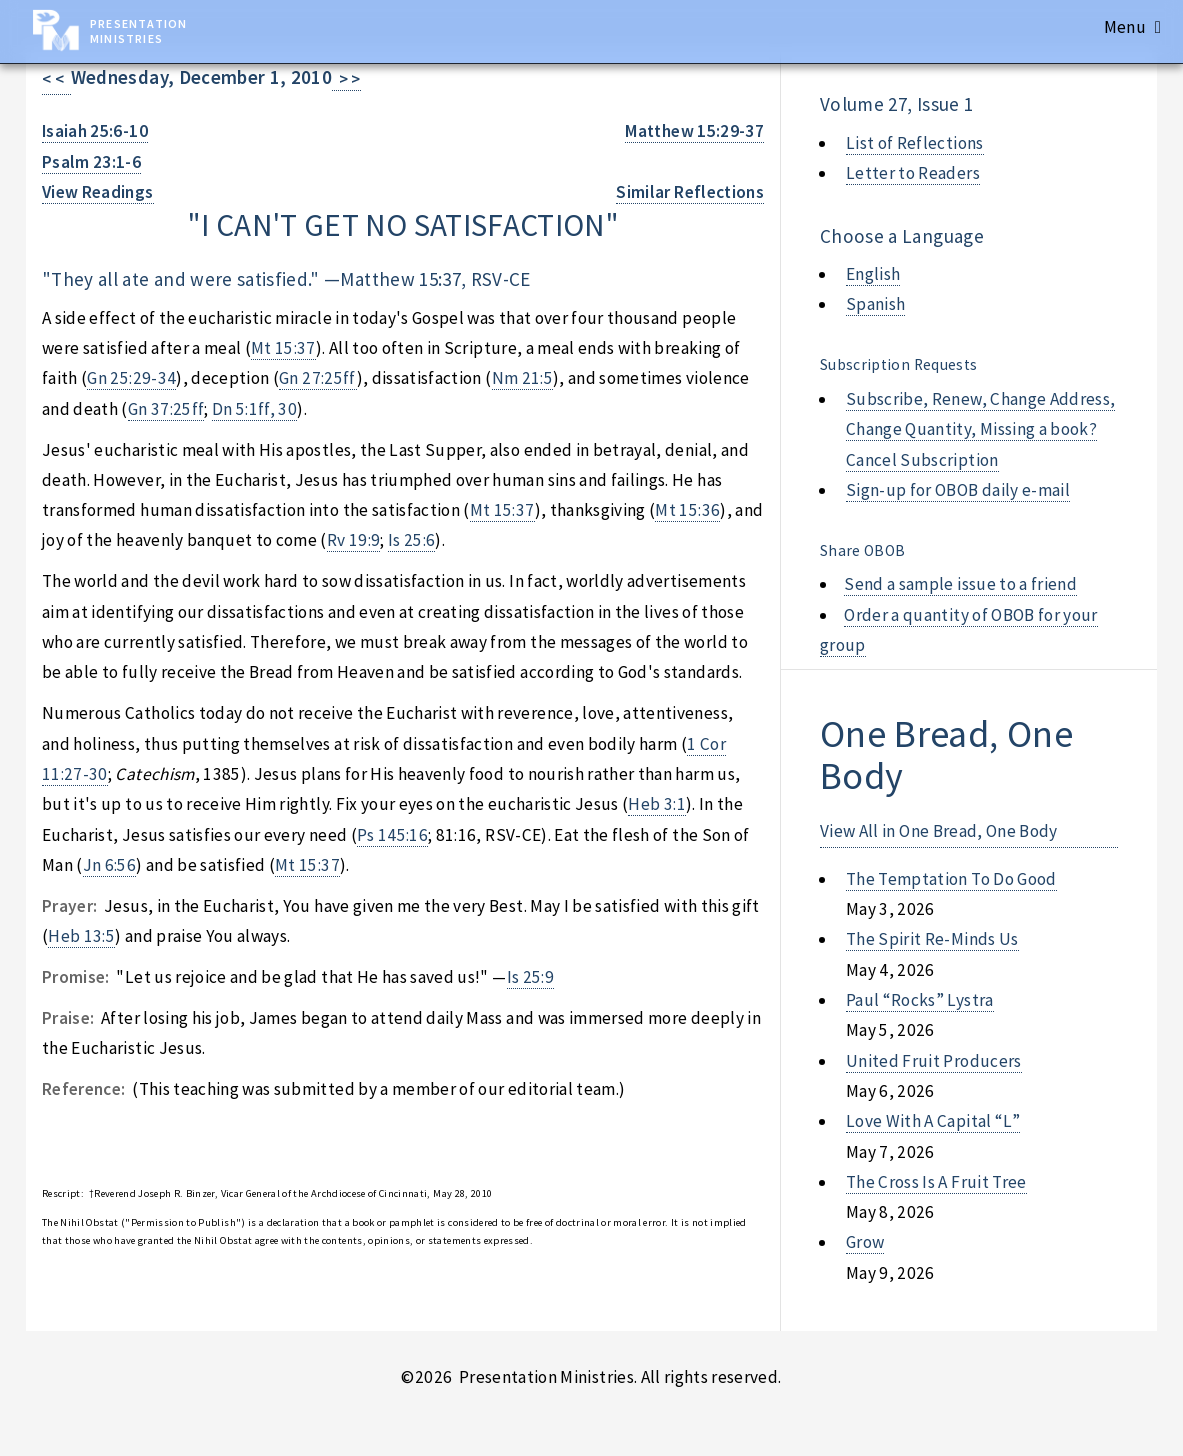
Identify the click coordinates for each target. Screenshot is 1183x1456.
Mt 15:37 (283, 348)
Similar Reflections (690, 192)
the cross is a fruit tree (936, 1182)
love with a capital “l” (933, 1121)
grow (865, 1242)
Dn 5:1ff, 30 (254, 409)
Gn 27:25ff (317, 378)
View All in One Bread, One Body (939, 831)
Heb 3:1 (656, 804)
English (873, 274)
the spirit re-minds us (932, 939)
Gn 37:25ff (166, 409)
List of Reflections (915, 143)
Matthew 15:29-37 (694, 131)
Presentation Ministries (138, 31)
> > (346, 79)
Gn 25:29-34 (131, 378)
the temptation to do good (951, 879)
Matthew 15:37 (400, 279)
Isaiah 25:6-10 (95, 131)
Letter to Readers (913, 173)
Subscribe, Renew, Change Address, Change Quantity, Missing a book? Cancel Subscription (980, 429)
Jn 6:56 (109, 865)
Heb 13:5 (81, 936)
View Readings (98, 192)
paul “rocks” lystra (920, 1000)
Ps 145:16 (392, 835)
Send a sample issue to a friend (960, 584)
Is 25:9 (530, 977)
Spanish (875, 304)
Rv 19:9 (353, 540)
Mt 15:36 (687, 510)
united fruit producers (934, 1061)
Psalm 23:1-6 (91, 162)
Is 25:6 (411, 540)
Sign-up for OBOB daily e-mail (958, 490)
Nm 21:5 (522, 378)
